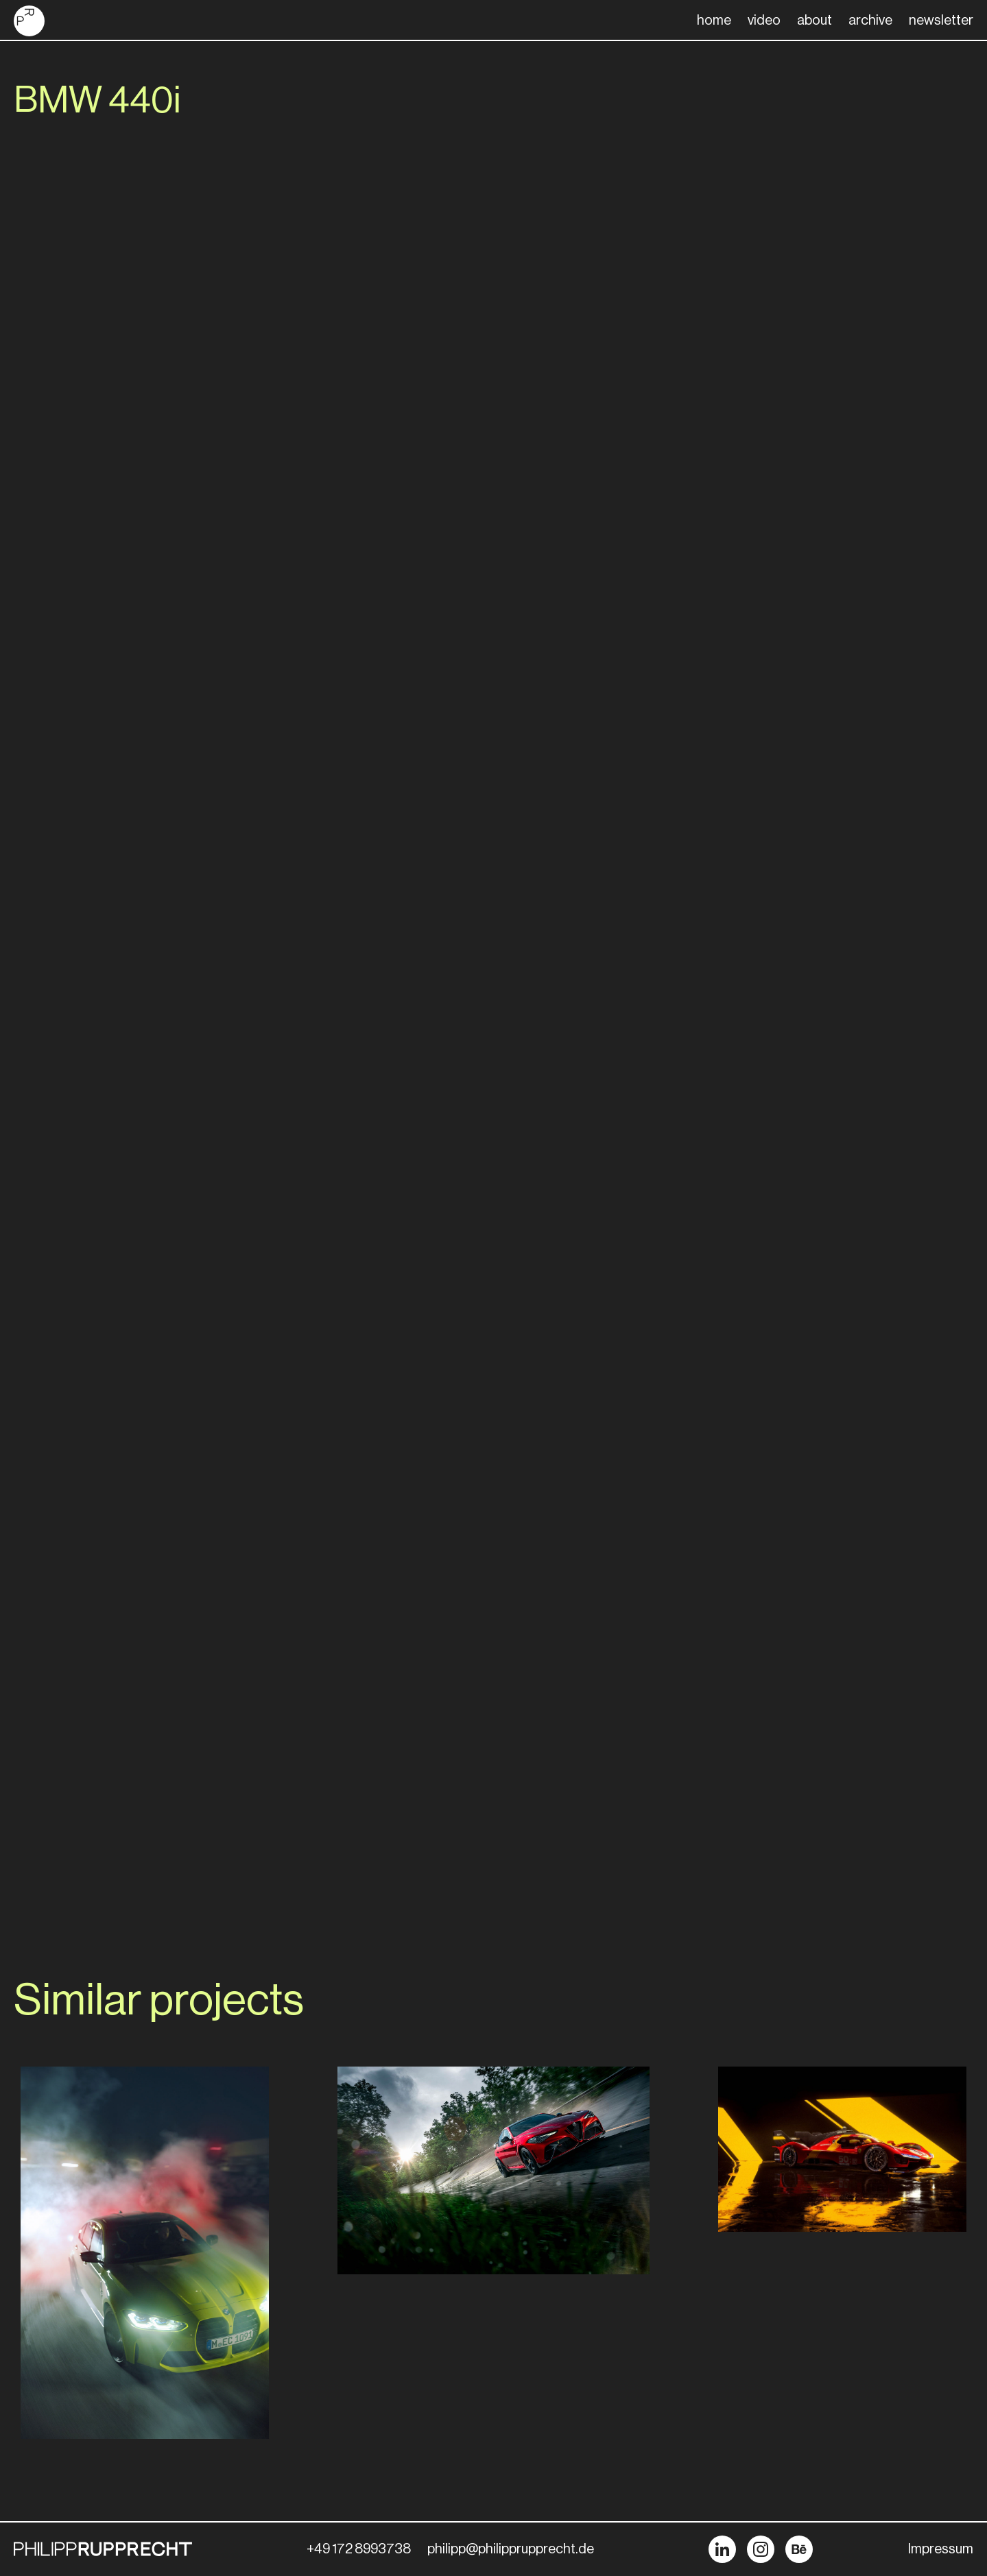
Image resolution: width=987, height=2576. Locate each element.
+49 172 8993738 (359, 2549)
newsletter (941, 20)
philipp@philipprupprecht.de (510, 2549)
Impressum (940, 2549)
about (814, 20)
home (714, 20)
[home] (29, 20)
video (764, 20)
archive (870, 20)
